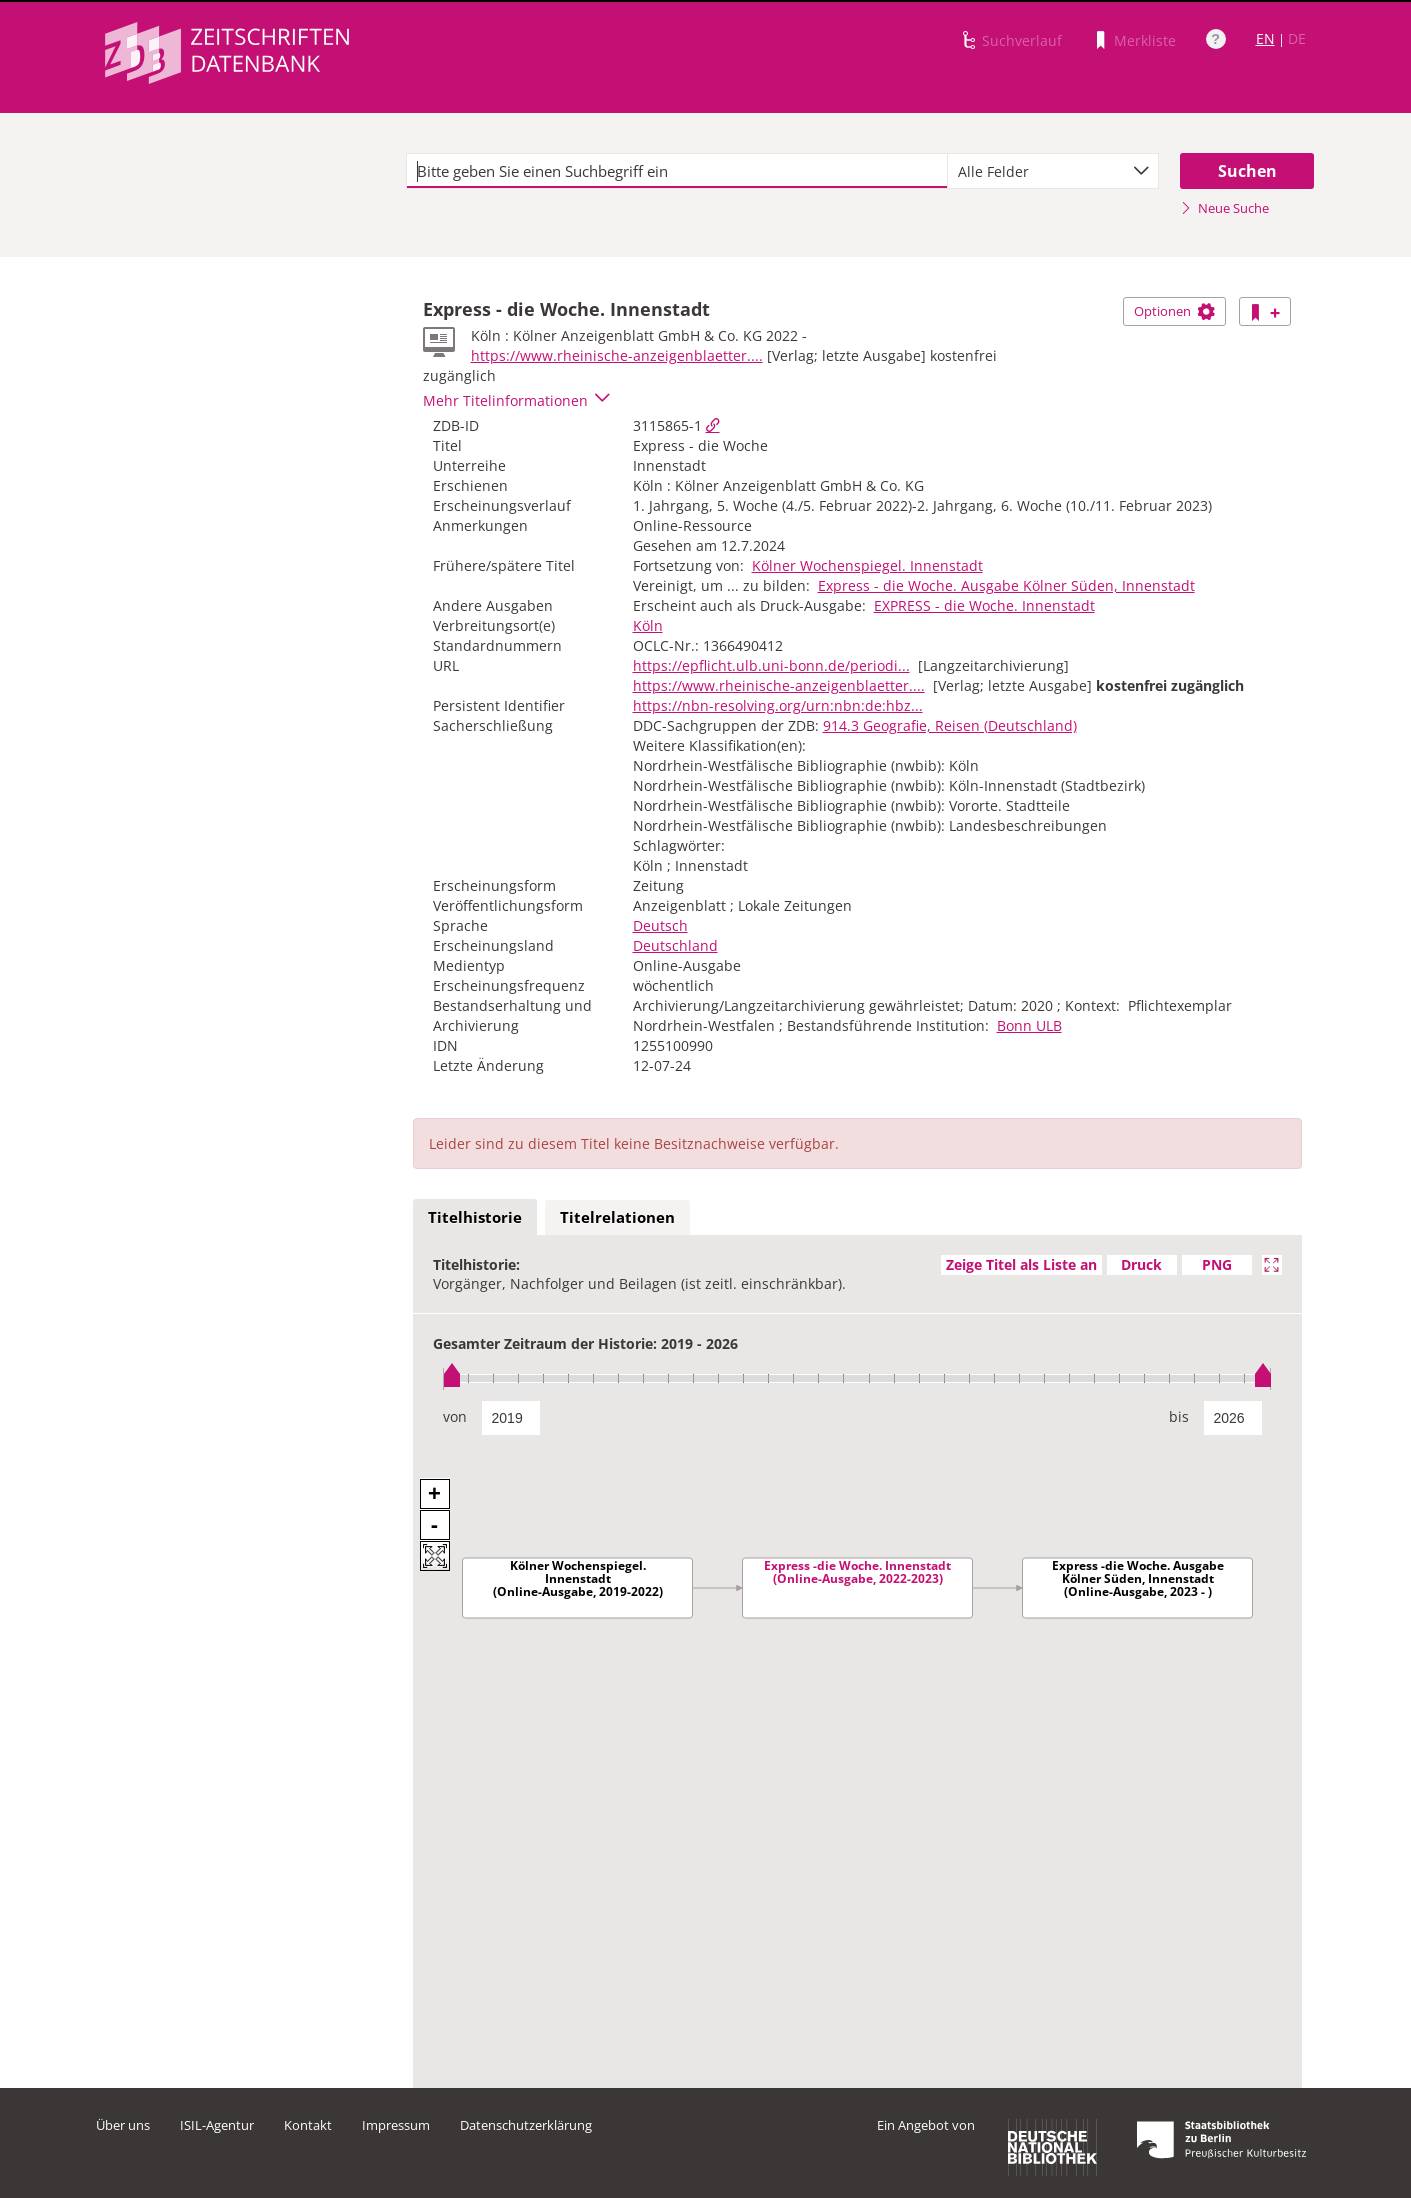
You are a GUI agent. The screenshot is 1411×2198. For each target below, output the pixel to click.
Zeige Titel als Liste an (1021, 1264)
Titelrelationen (617, 1217)
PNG (1217, 1264)
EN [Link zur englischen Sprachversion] (1265, 38)
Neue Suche (1224, 208)
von (455, 1416)
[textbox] (677, 171)
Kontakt (308, 2125)
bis (1179, 1416)
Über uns (123, 2125)
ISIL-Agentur (217, 2125)
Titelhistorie (475, 1217)
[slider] (857, 1378)
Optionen (1174, 311)
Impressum (396, 2125)
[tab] (475, 1218)
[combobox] (1053, 171)
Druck (1141, 1264)
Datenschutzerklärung (526, 2125)
